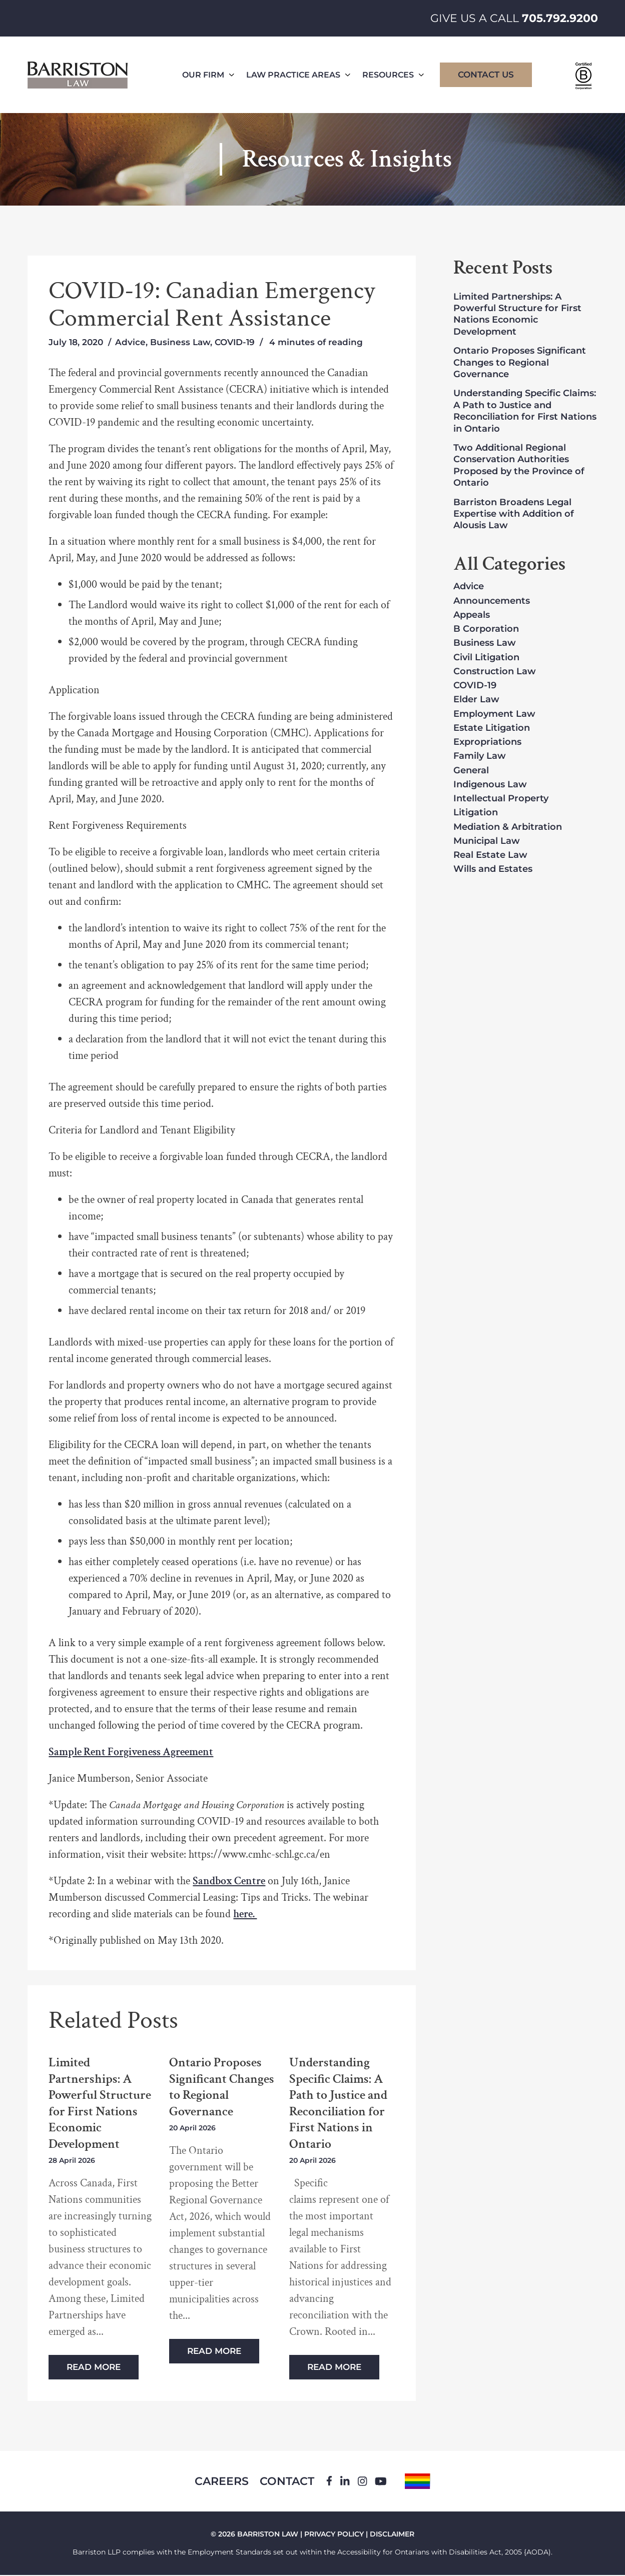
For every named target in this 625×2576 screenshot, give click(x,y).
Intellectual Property (500, 799)
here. (245, 1914)
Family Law (479, 756)
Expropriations (487, 742)
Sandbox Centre (229, 1881)
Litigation (475, 813)
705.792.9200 (560, 18)
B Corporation (486, 629)
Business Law (180, 342)
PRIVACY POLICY (334, 2534)
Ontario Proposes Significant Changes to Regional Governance (221, 2086)
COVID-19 (235, 342)
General (471, 771)
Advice (130, 342)
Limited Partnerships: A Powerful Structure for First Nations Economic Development (100, 2103)
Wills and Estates (492, 869)
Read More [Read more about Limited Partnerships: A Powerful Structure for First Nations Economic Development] (94, 2367)
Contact (288, 2481)
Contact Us (486, 75)
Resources (393, 75)
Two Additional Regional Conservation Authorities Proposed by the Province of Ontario (518, 465)
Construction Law (494, 672)
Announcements (491, 601)
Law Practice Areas (298, 75)
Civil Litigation (486, 658)
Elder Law (476, 700)
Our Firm (208, 75)
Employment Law (494, 714)
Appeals (471, 615)
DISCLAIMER (392, 2534)
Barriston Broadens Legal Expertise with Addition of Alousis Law (513, 514)
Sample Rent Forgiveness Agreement (131, 1752)
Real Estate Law (490, 855)
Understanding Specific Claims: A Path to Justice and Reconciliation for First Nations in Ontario (338, 2103)
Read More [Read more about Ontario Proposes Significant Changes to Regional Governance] (214, 2351)
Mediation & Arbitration (507, 827)
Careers (221, 2481)
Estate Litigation (491, 728)
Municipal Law (486, 841)
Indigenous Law (490, 785)
